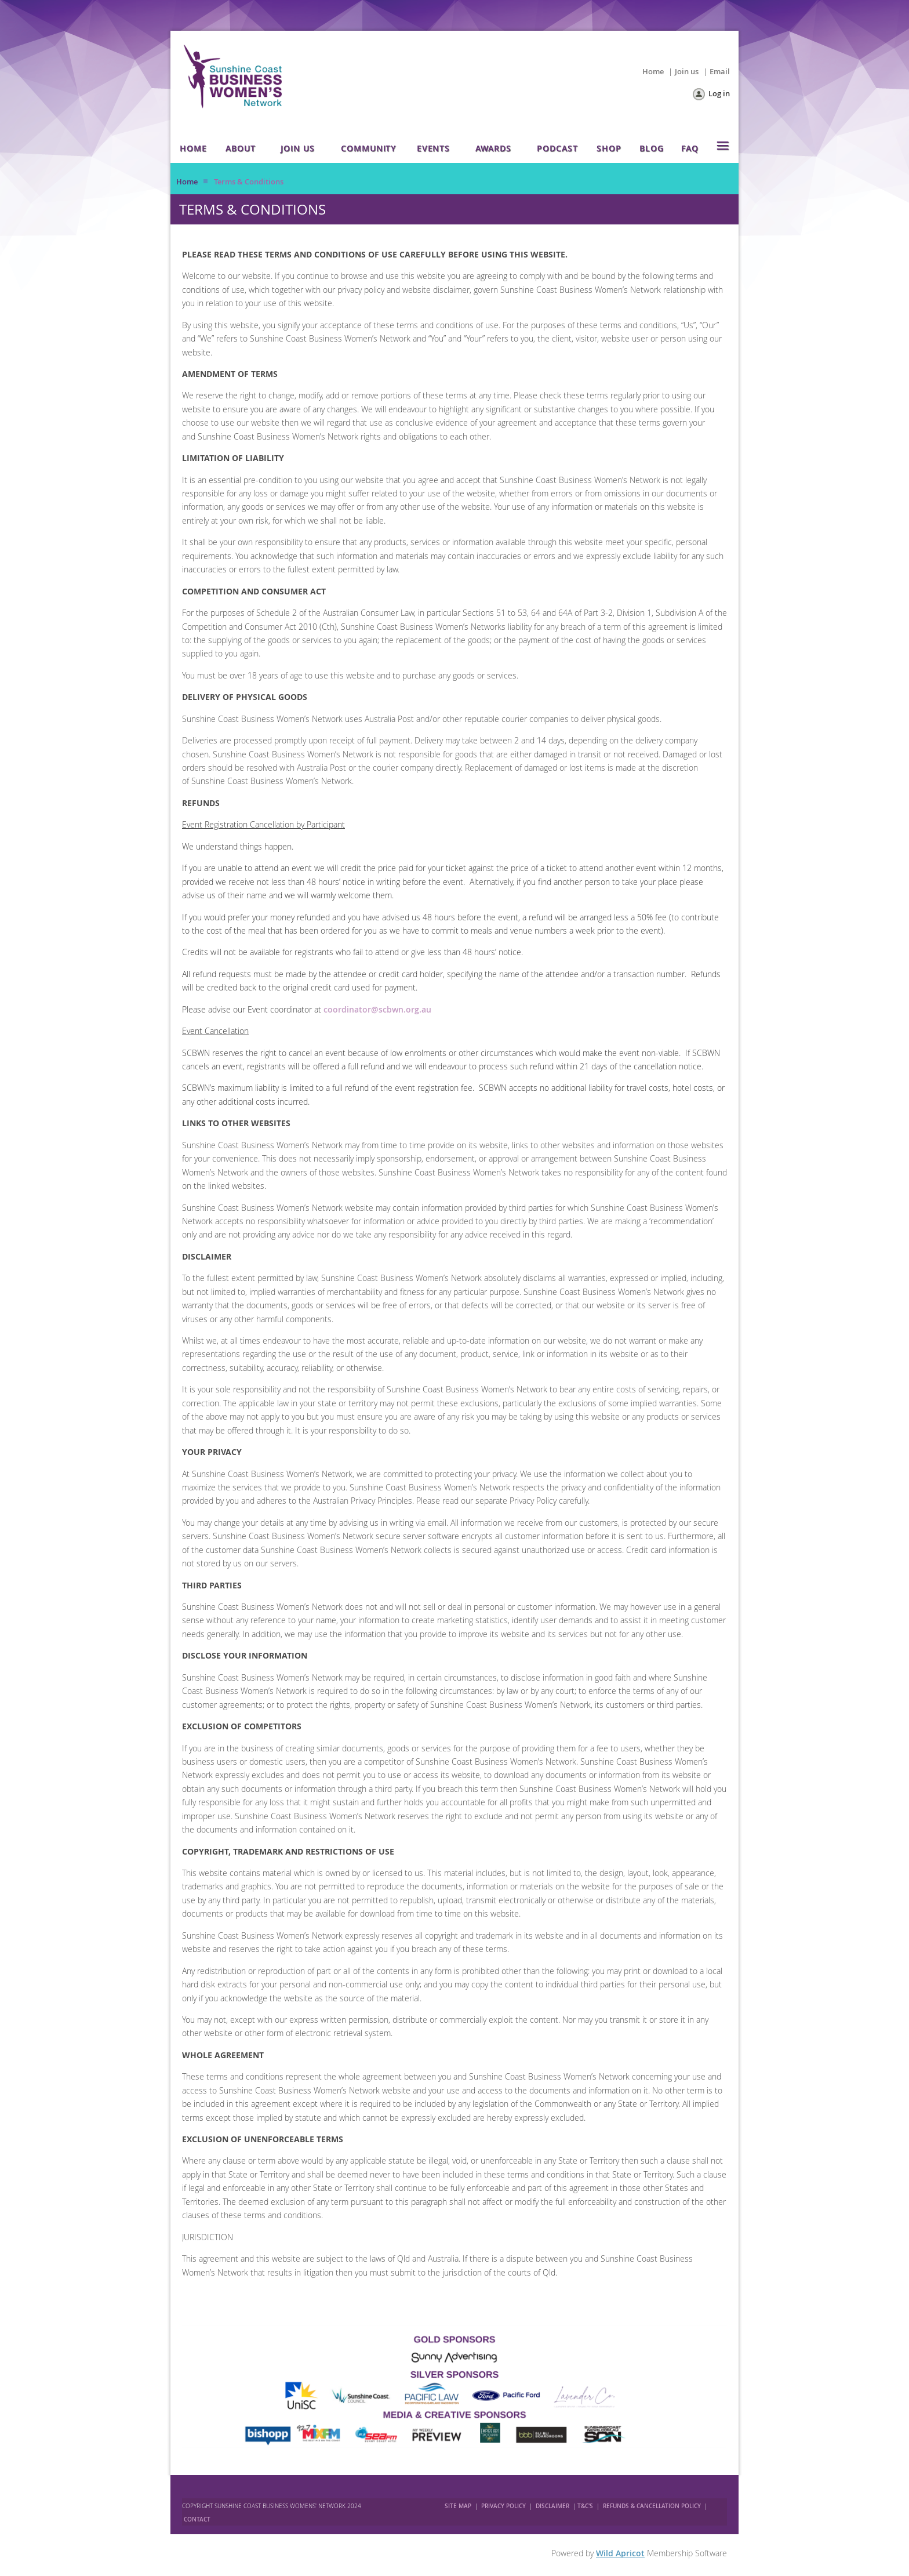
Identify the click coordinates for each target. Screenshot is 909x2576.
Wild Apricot (620, 2553)
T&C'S (585, 2506)
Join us (687, 71)
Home (653, 71)
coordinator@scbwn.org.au (377, 1009)
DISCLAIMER (552, 2506)
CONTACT (197, 2519)
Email (720, 71)
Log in (719, 93)
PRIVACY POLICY (503, 2506)
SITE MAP (458, 2506)
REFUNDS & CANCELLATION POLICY (653, 2506)
